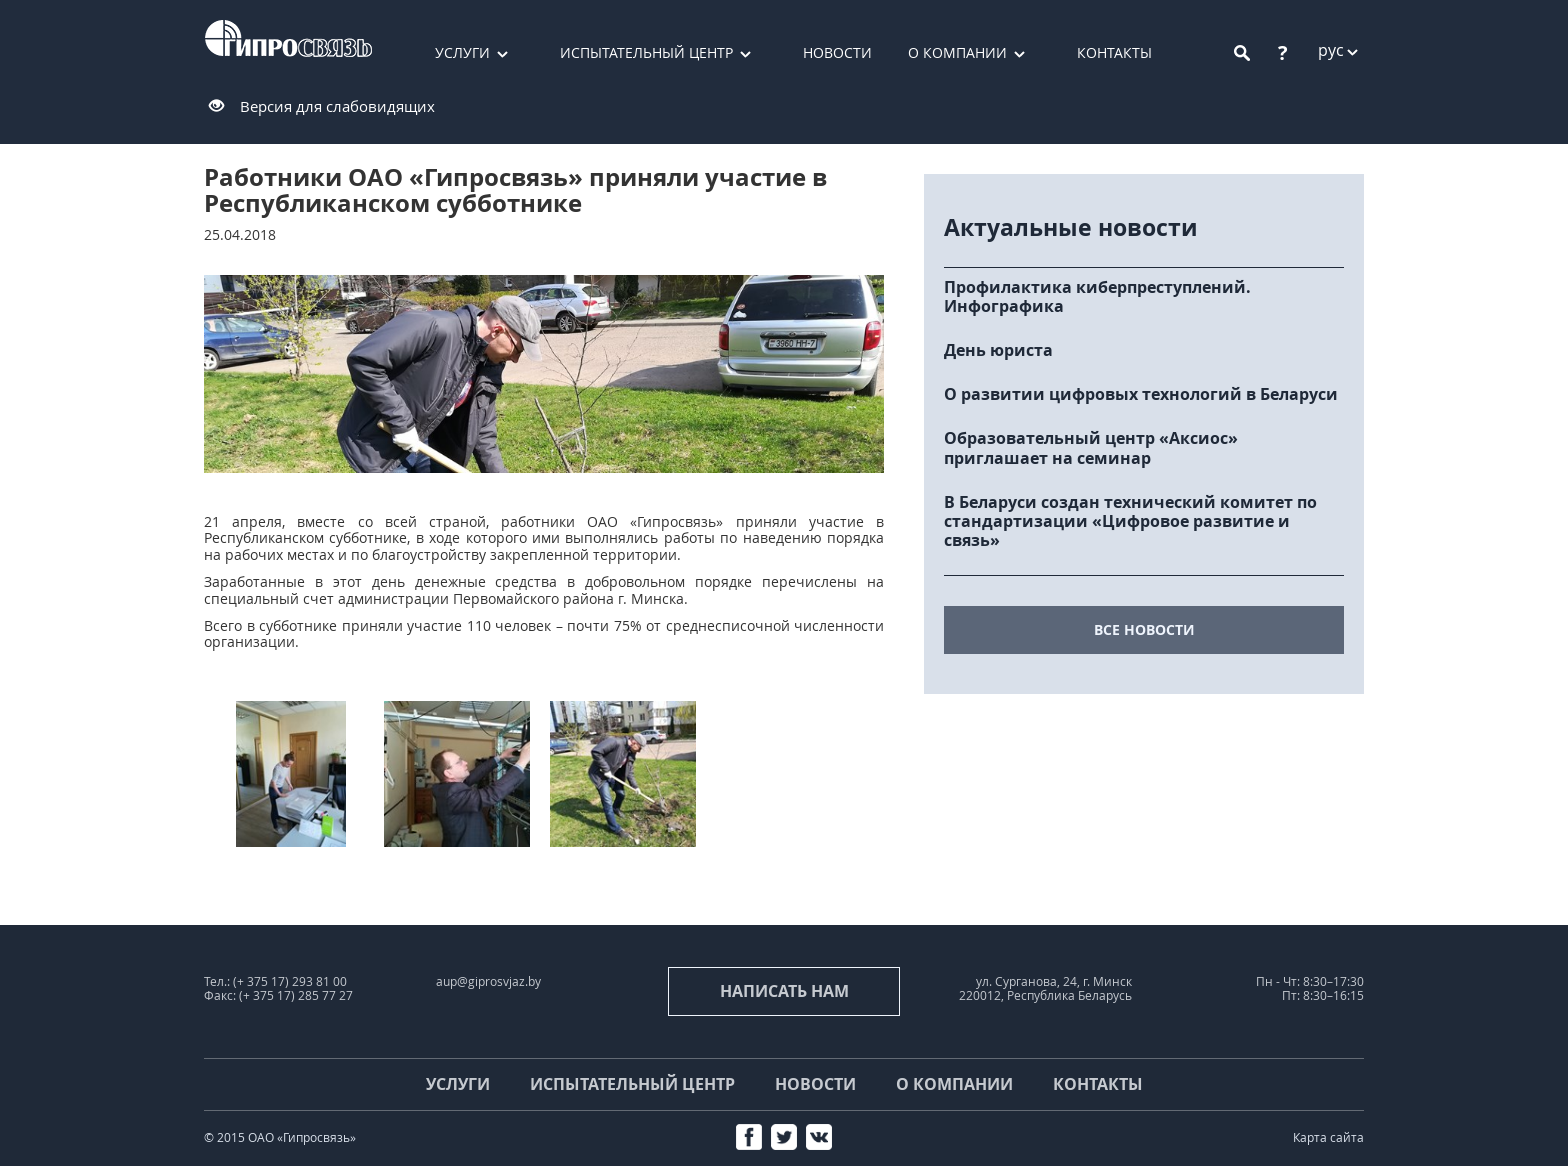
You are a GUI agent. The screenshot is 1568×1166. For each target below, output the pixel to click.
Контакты (1114, 52)
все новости (1144, 629)
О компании (957, 52)
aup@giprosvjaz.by (488, 981)
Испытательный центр (646, 52)
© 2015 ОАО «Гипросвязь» (280, 1137)
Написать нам (784, 991)
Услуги (462, 52)
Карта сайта (1328, 1137)
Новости (837, 52)
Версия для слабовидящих (337, 106)
